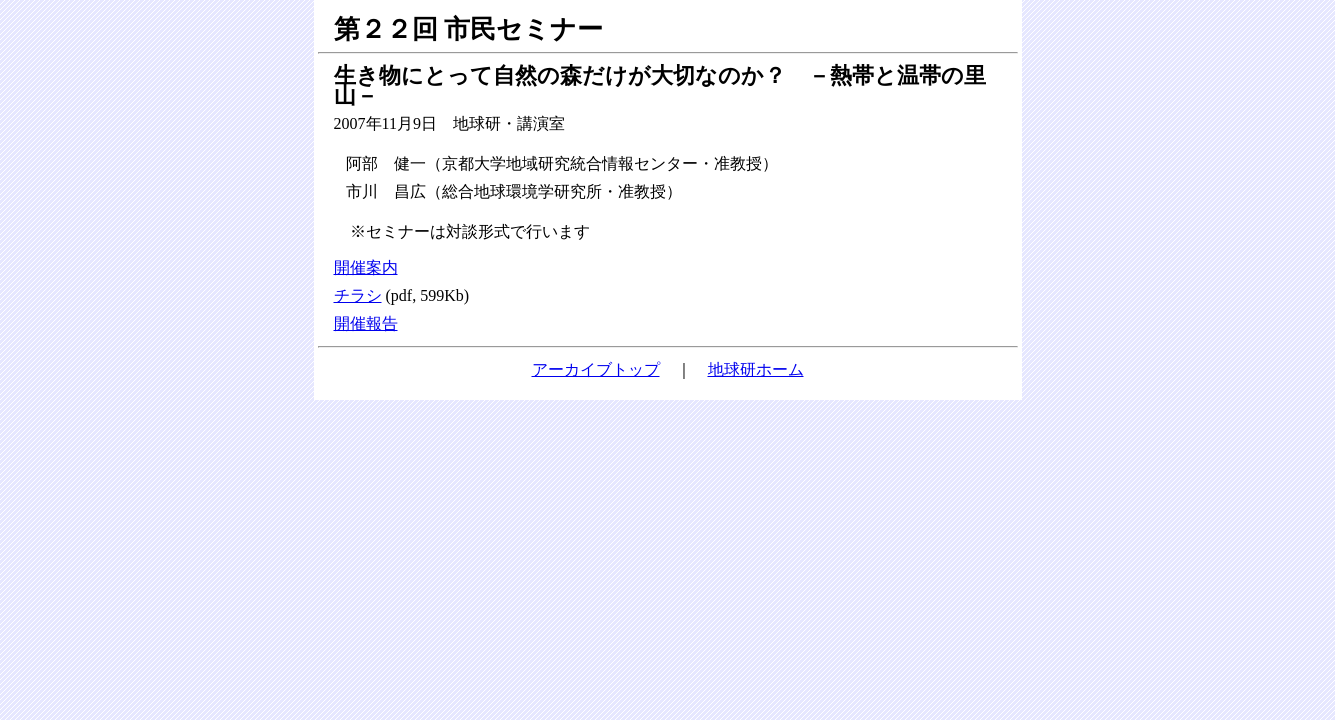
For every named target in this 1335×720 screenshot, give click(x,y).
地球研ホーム (756, 369)
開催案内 (366, 267)
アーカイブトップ (596, 369)
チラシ (358, 295)
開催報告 (366, 323)
